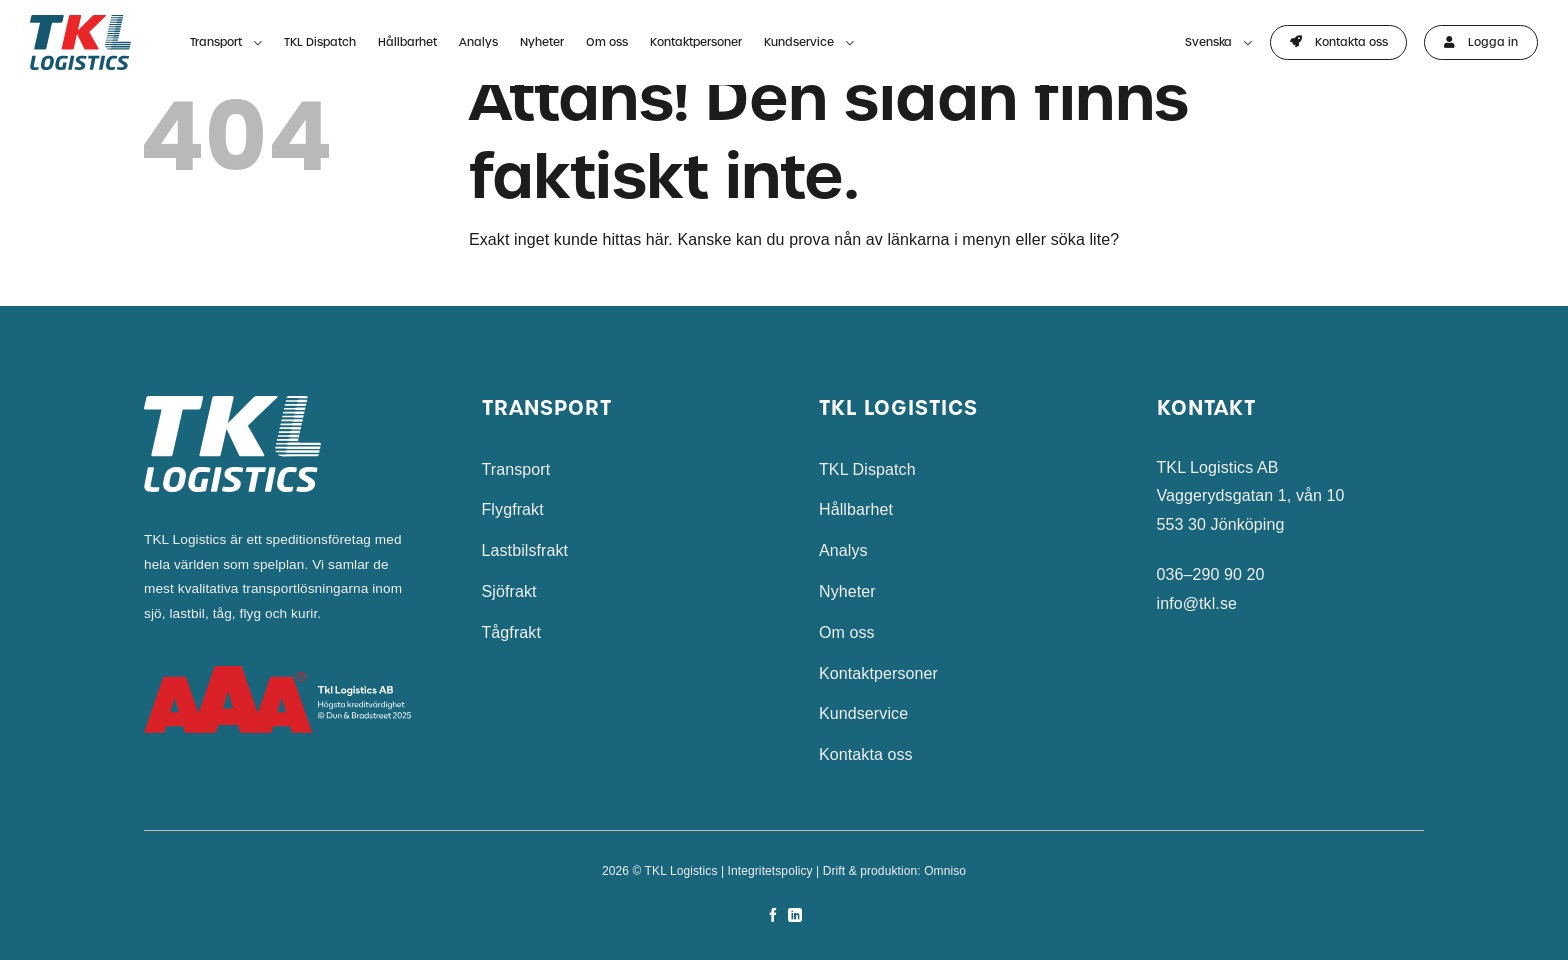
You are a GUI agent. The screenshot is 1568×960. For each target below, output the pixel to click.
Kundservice (809, 43)
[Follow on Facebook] (773, 916)
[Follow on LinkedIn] (795, 916)
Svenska (1218, 43)
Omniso (945, 871)
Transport (226, 43)
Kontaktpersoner (696, 42)
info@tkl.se (1197, 603)
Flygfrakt (513, 509)
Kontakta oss (866, 754)
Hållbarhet (407, 42)
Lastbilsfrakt (525, 550)
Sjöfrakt (509, 591)
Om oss (607, 42)
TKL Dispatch (320, 42)
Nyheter (542, 42)
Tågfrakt (512, 632)
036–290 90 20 (1211, 574)
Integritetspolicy (770, 871)
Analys (478, 42)
